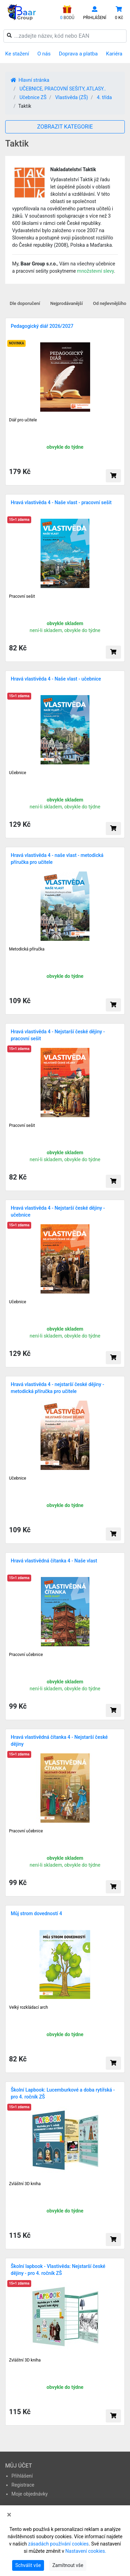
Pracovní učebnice (26, 1654)
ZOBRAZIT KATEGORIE (65, 126)
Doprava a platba (78, 54)
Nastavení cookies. (86, 2551)
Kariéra (114, 54)
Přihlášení (22, 2476)
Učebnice (17, 772)
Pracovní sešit (22, 596)
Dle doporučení (25, 303)
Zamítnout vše (67, 2565)
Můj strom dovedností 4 (36, 1913)
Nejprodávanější (66, 303)
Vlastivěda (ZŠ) (71, 97)
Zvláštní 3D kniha (25, 2183)
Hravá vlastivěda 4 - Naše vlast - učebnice (56, 679)
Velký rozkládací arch (28, 2007)
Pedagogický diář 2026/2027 (42, 326)
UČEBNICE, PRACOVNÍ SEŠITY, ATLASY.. (62, 88)
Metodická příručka (26, 949)
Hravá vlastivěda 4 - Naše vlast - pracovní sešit (61, 502)
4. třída (104, 97)
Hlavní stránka (30, 80)
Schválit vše (28, 2565)
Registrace (22, 2485)
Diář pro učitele (23, 420)
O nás (44, 54)
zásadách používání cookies (58, 2544)
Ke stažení (17, 54)
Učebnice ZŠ (32, 97)
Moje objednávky (29, 2494)
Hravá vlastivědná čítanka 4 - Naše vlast (54, 1560)
